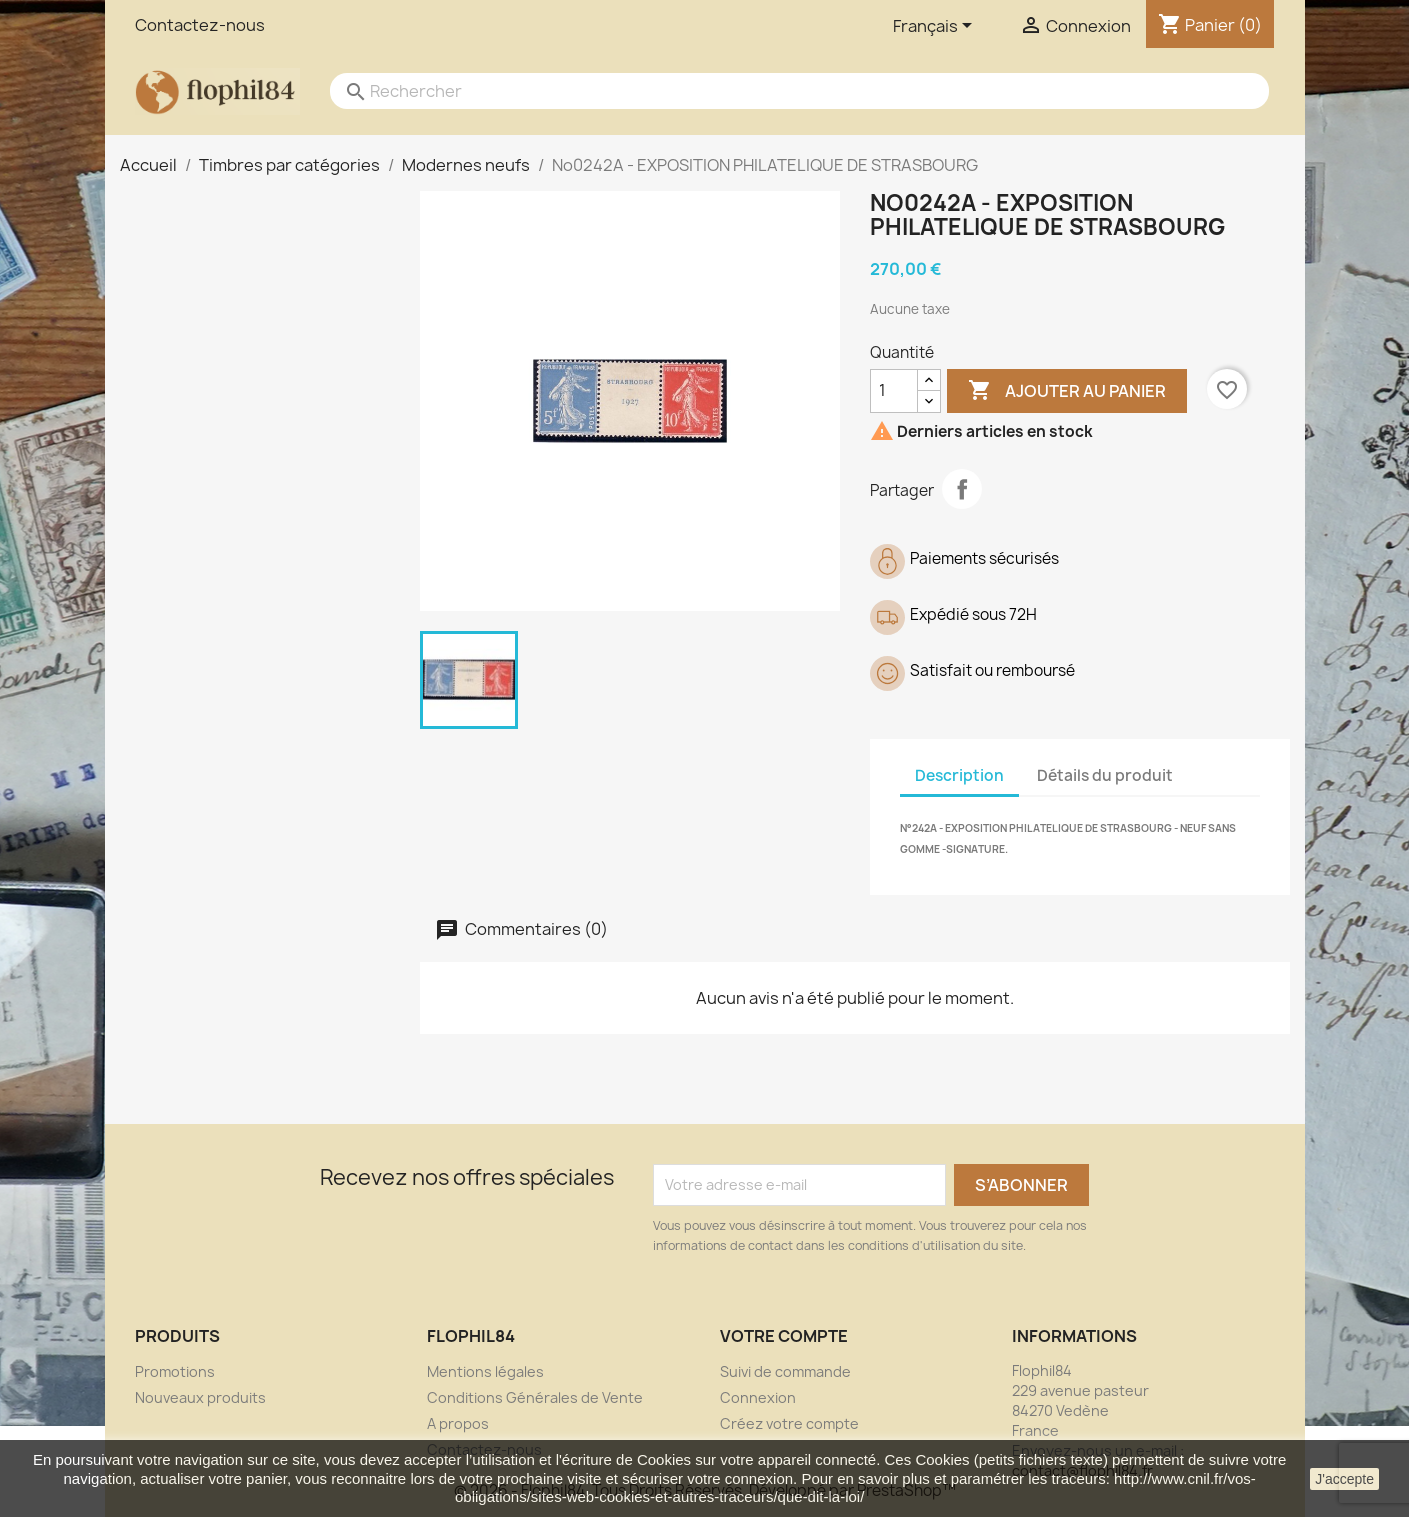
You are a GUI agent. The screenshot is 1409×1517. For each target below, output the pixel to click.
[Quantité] (894, 391)
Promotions (175, 1371)
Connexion (758, 1397)
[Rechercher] (780, 91)
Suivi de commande (785, 1371)
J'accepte (1344, 1479)
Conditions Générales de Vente (535, 1397)
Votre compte (784, 1336)
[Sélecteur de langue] (936, 27)
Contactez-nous (200, 25)
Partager (962, 489)
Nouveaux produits (200, 1397)
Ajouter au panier (1067, 391)
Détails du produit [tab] (1105, 775)
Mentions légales (485, 1371)
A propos (458, 1423)
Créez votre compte (789, 1423)
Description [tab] (959, 775)
